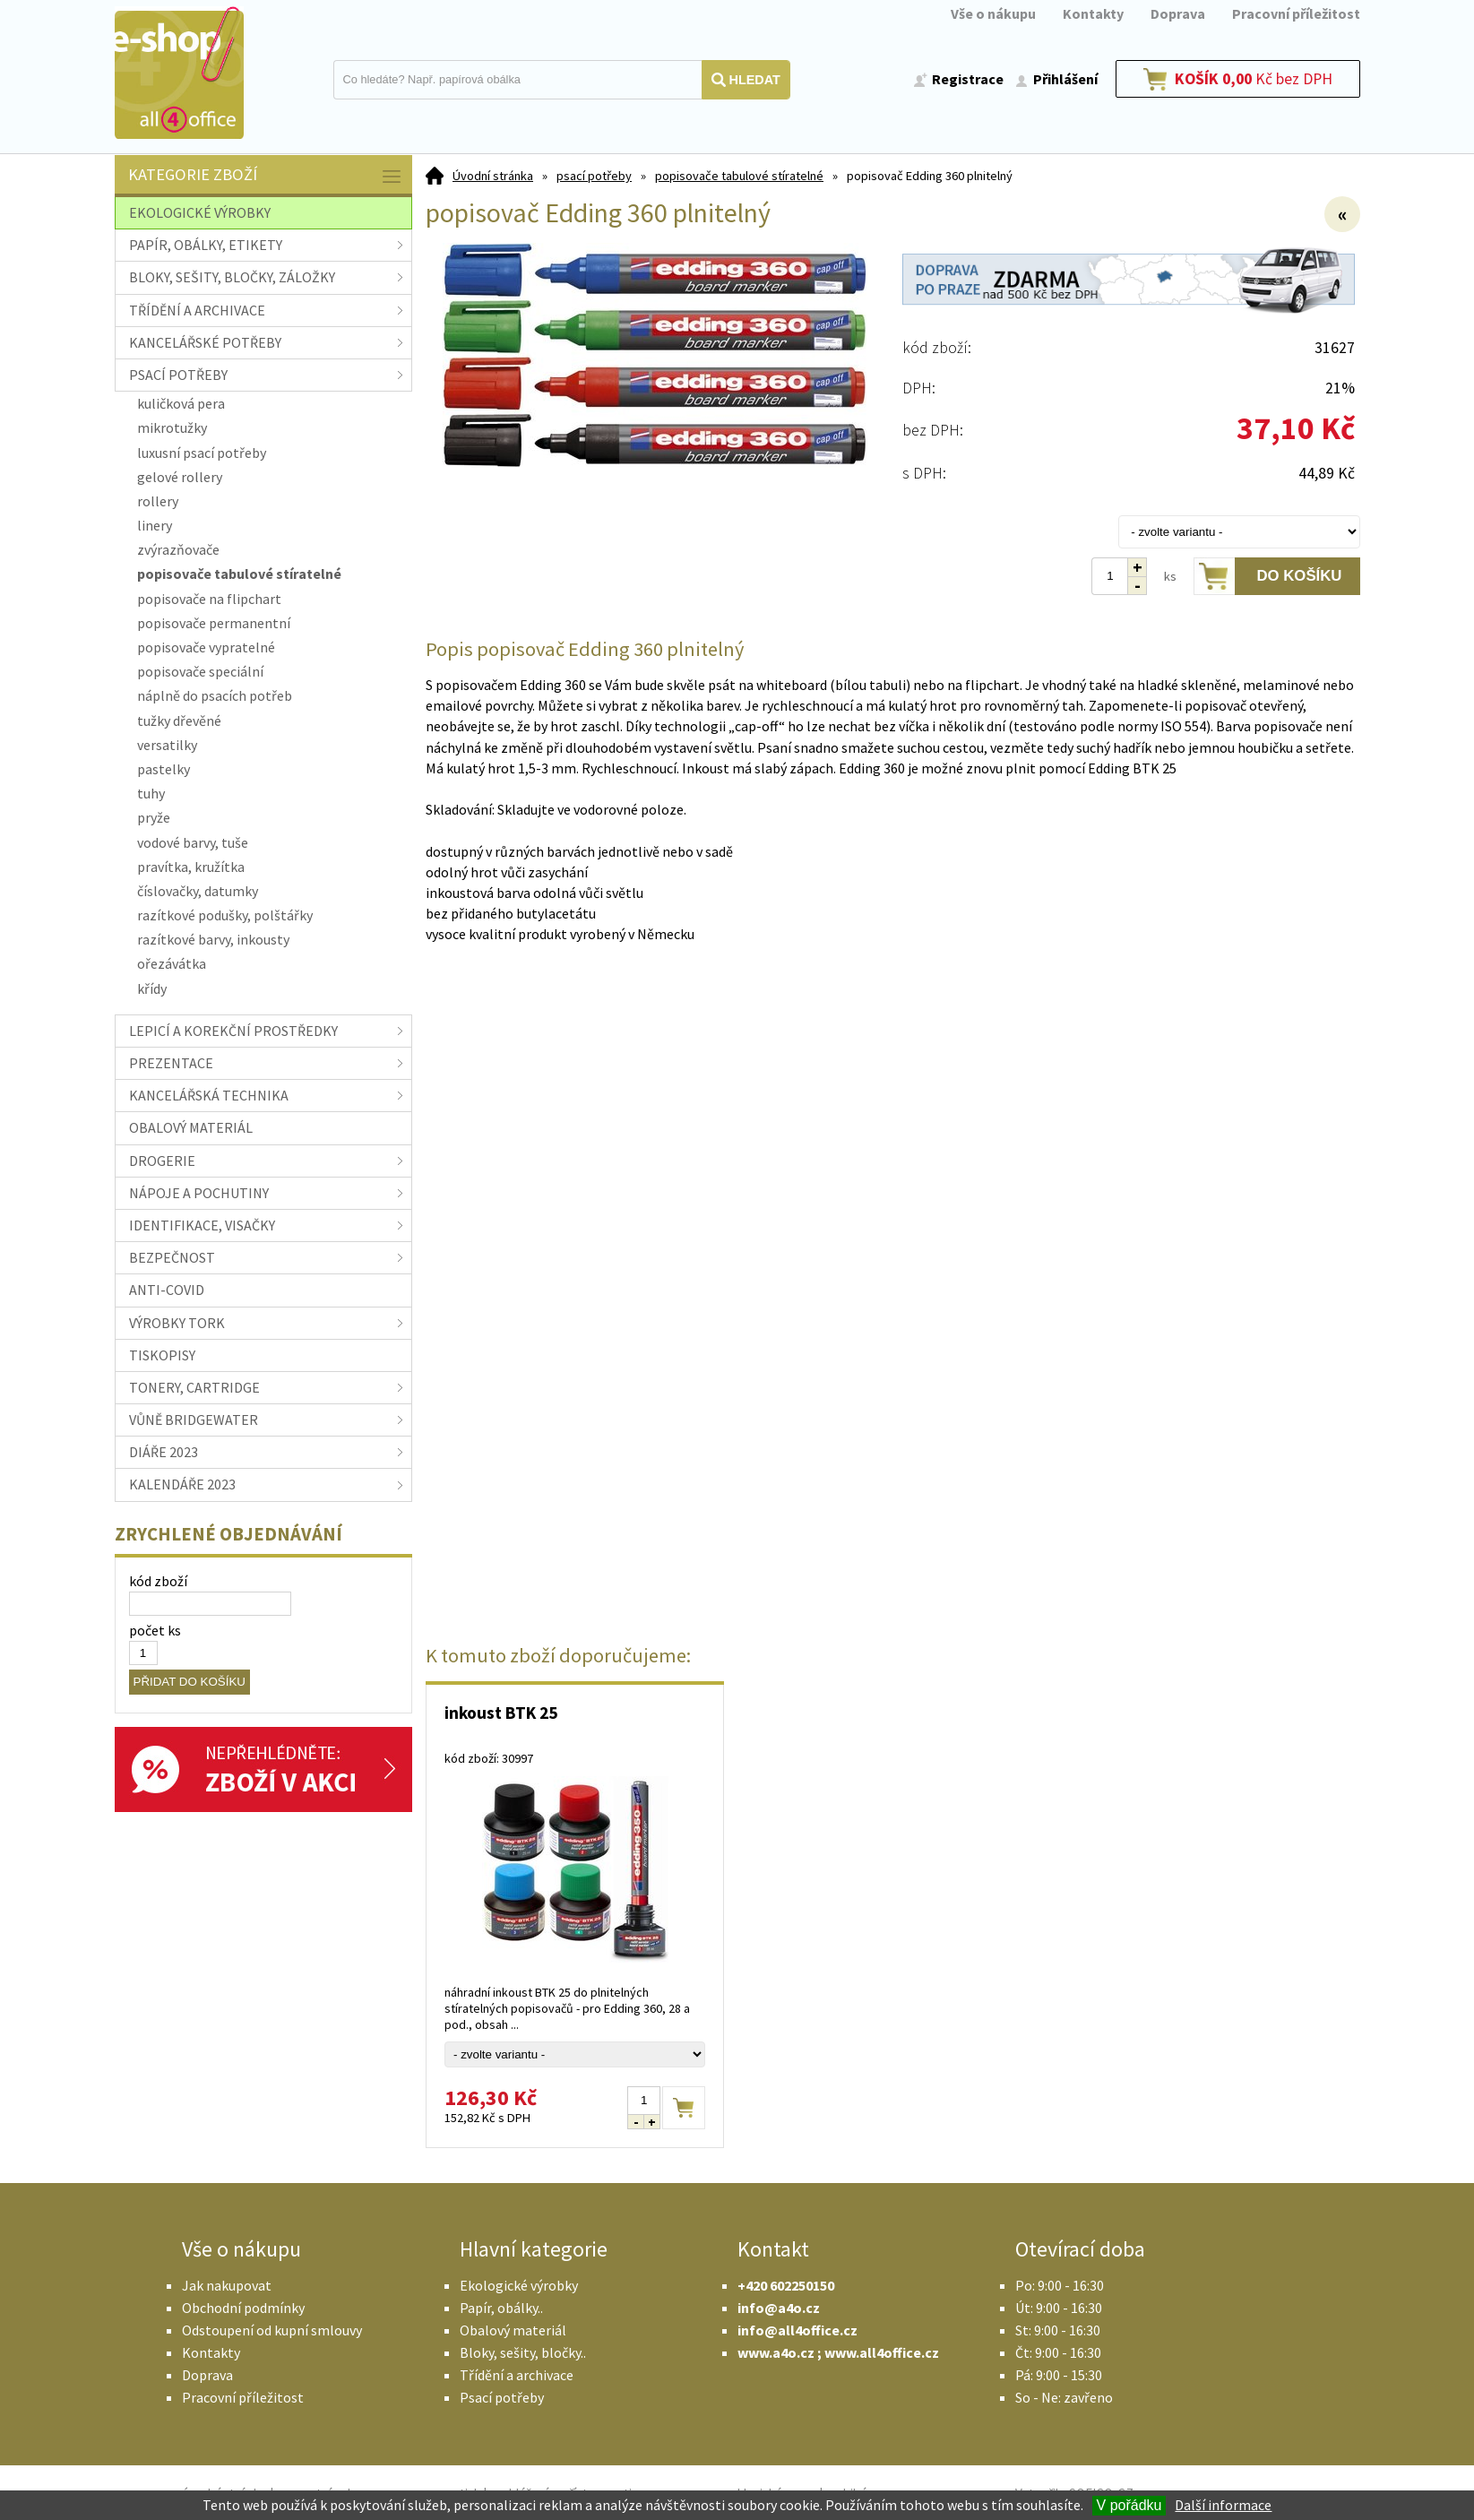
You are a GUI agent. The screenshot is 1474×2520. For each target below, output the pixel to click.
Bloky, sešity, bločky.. (523, 2352)
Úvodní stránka (493, 176)
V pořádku (1129, 2505)
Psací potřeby (502, 2397)
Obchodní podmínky (243, 2308)
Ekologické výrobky (519, 2285)
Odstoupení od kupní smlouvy (272, 2330)
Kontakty (1093, 13)
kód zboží (158, 1581)
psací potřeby (594, 176)
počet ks (155, 1630)
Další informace (1223, 2505)
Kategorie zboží (266, 176)
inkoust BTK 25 (500, 1712)
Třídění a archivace (516, 2375)
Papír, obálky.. (501, 2308)
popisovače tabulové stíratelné (739, 176)
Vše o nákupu (993, 13)
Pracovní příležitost (1296, 13)
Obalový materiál (513, 2330)
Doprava (1178, 13)
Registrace (968, 79)
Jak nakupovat (227, 2285)
